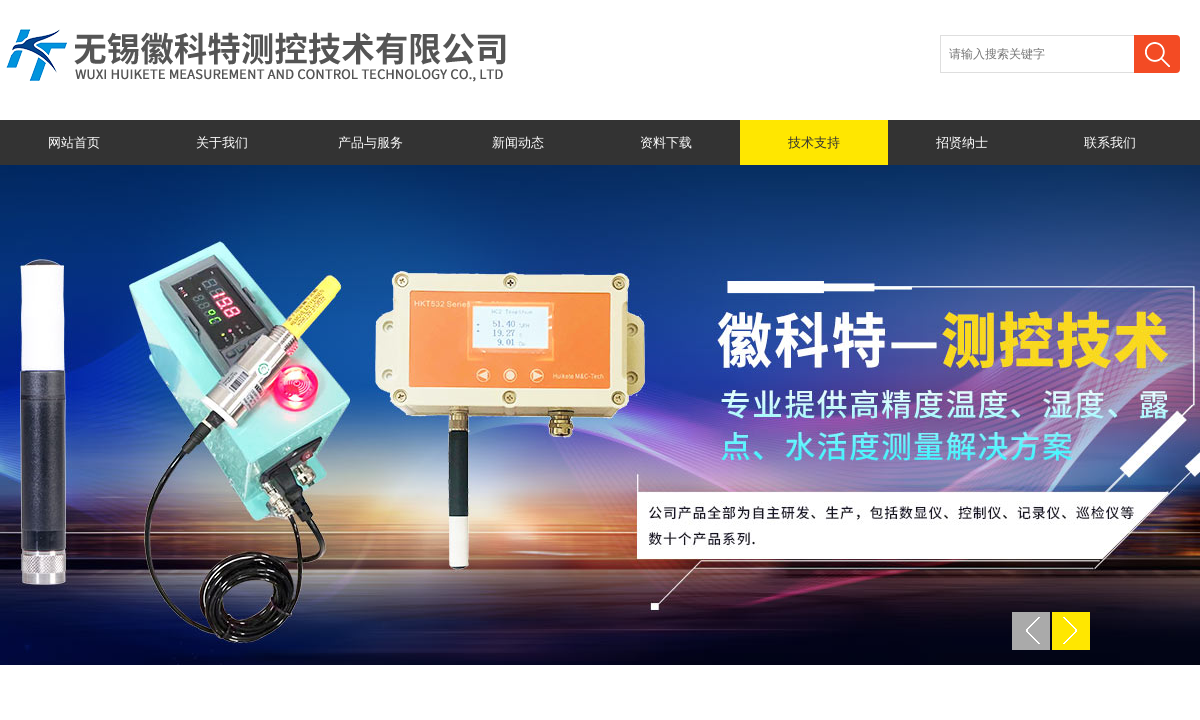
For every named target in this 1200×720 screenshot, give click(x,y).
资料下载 (666, 142)
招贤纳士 (962, 142)
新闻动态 (518, 142)
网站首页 (74, 142)
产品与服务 (370, 142)
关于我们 (222, 142)
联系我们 (1110, 142)
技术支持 (814, 142)
